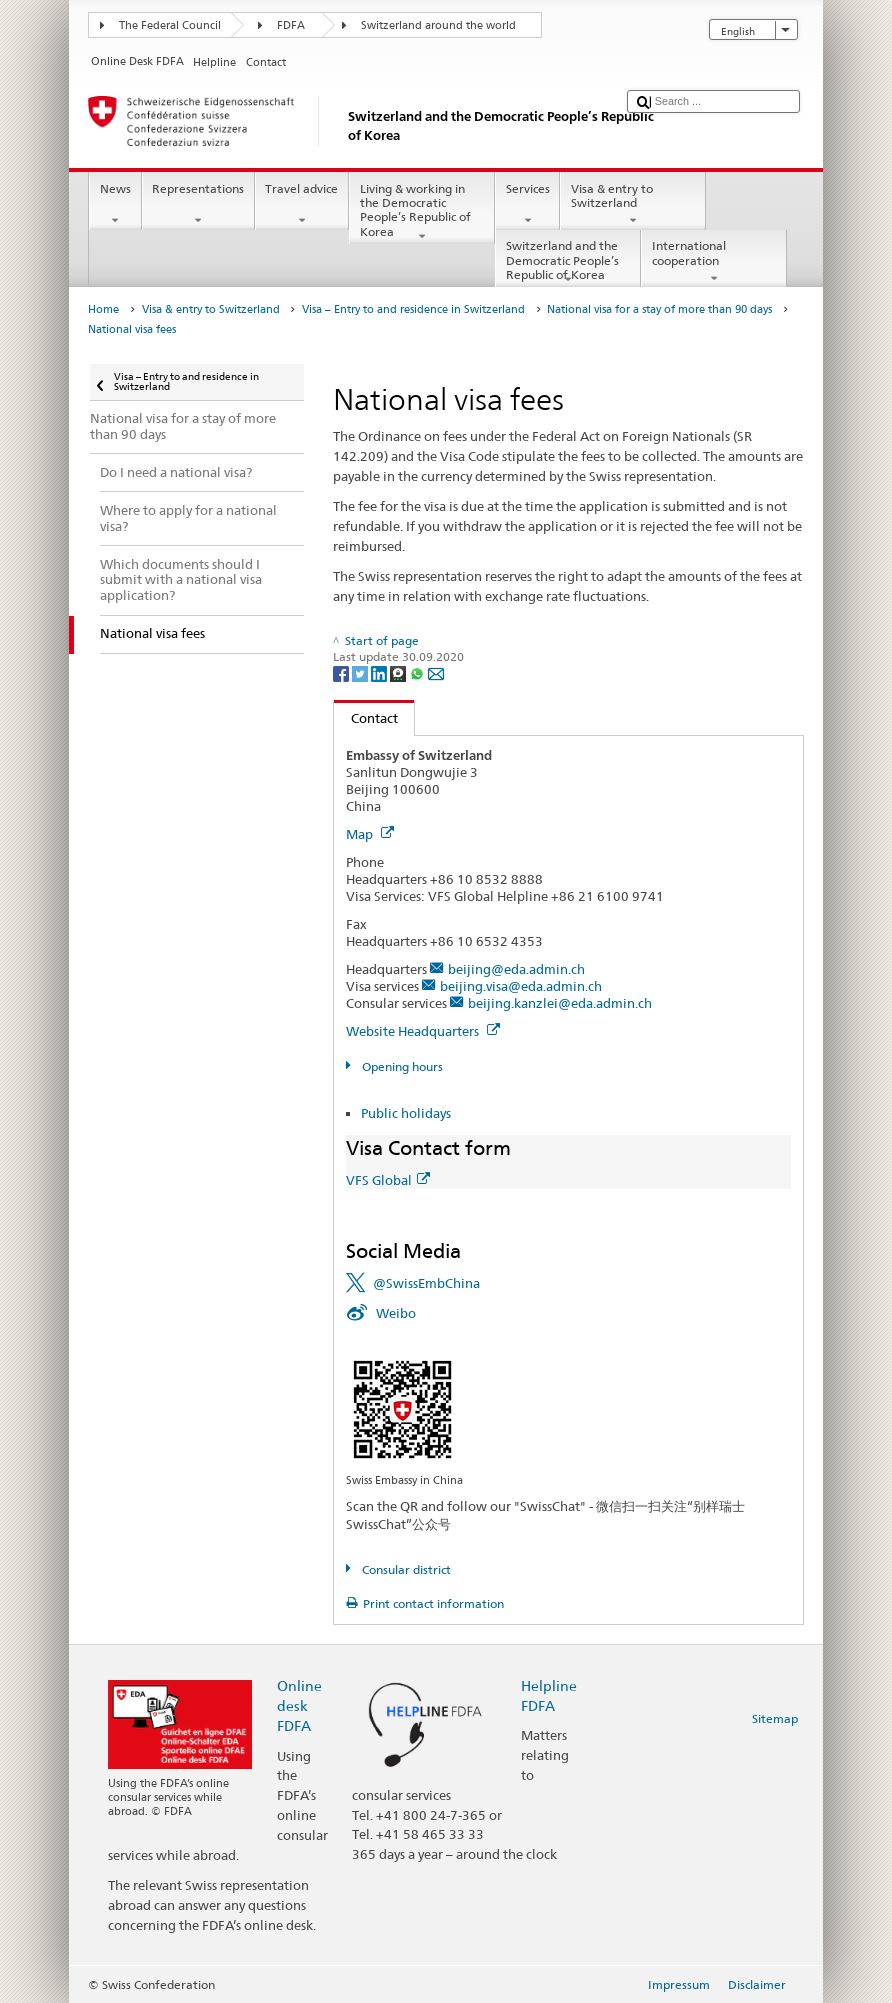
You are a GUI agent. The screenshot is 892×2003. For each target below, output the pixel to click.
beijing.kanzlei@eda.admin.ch (560, 1003)
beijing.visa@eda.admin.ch (521, 986)
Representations (198, 205)
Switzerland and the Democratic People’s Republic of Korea (568, 262)
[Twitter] (361, 672)
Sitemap (775, 1718)
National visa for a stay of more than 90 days (659, 309)
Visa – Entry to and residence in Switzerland (413, 309)
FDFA (291, 25)
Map (370, 834)
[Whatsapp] (418, 672)
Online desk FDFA (299, 1705)
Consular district (405, 1569)
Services (527, 205)
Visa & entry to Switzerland (633, 205)
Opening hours (401, 1066)
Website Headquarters (423, 1031)
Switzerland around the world (438, 25)
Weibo (396, 1313)
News (115, 205)
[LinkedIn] (380, 672)
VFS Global (388, 1180)
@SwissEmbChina (426, 1283)
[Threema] (399, 672)
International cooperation (714, 262)
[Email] (436, 672)
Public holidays (406, 1113)
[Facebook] (342, 672)
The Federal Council (170, 25)
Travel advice (302, 205)
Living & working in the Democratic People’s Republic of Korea (422, 212)
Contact (366, 718)
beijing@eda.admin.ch (516, 969)
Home (103, 309)
